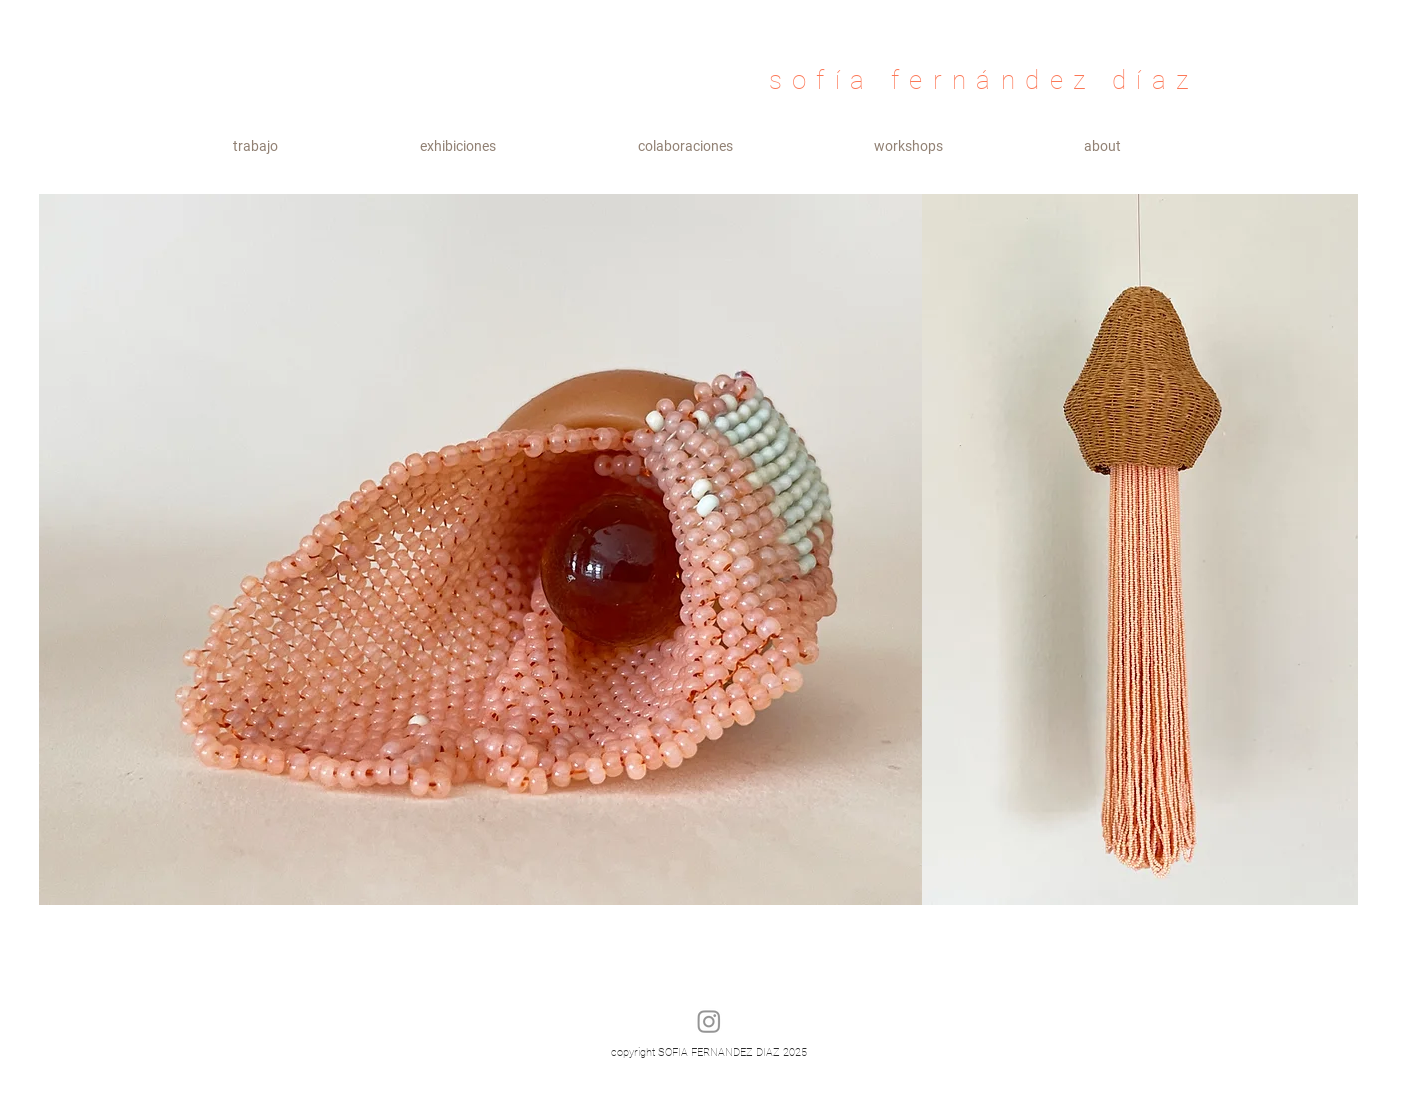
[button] (458, 146)
